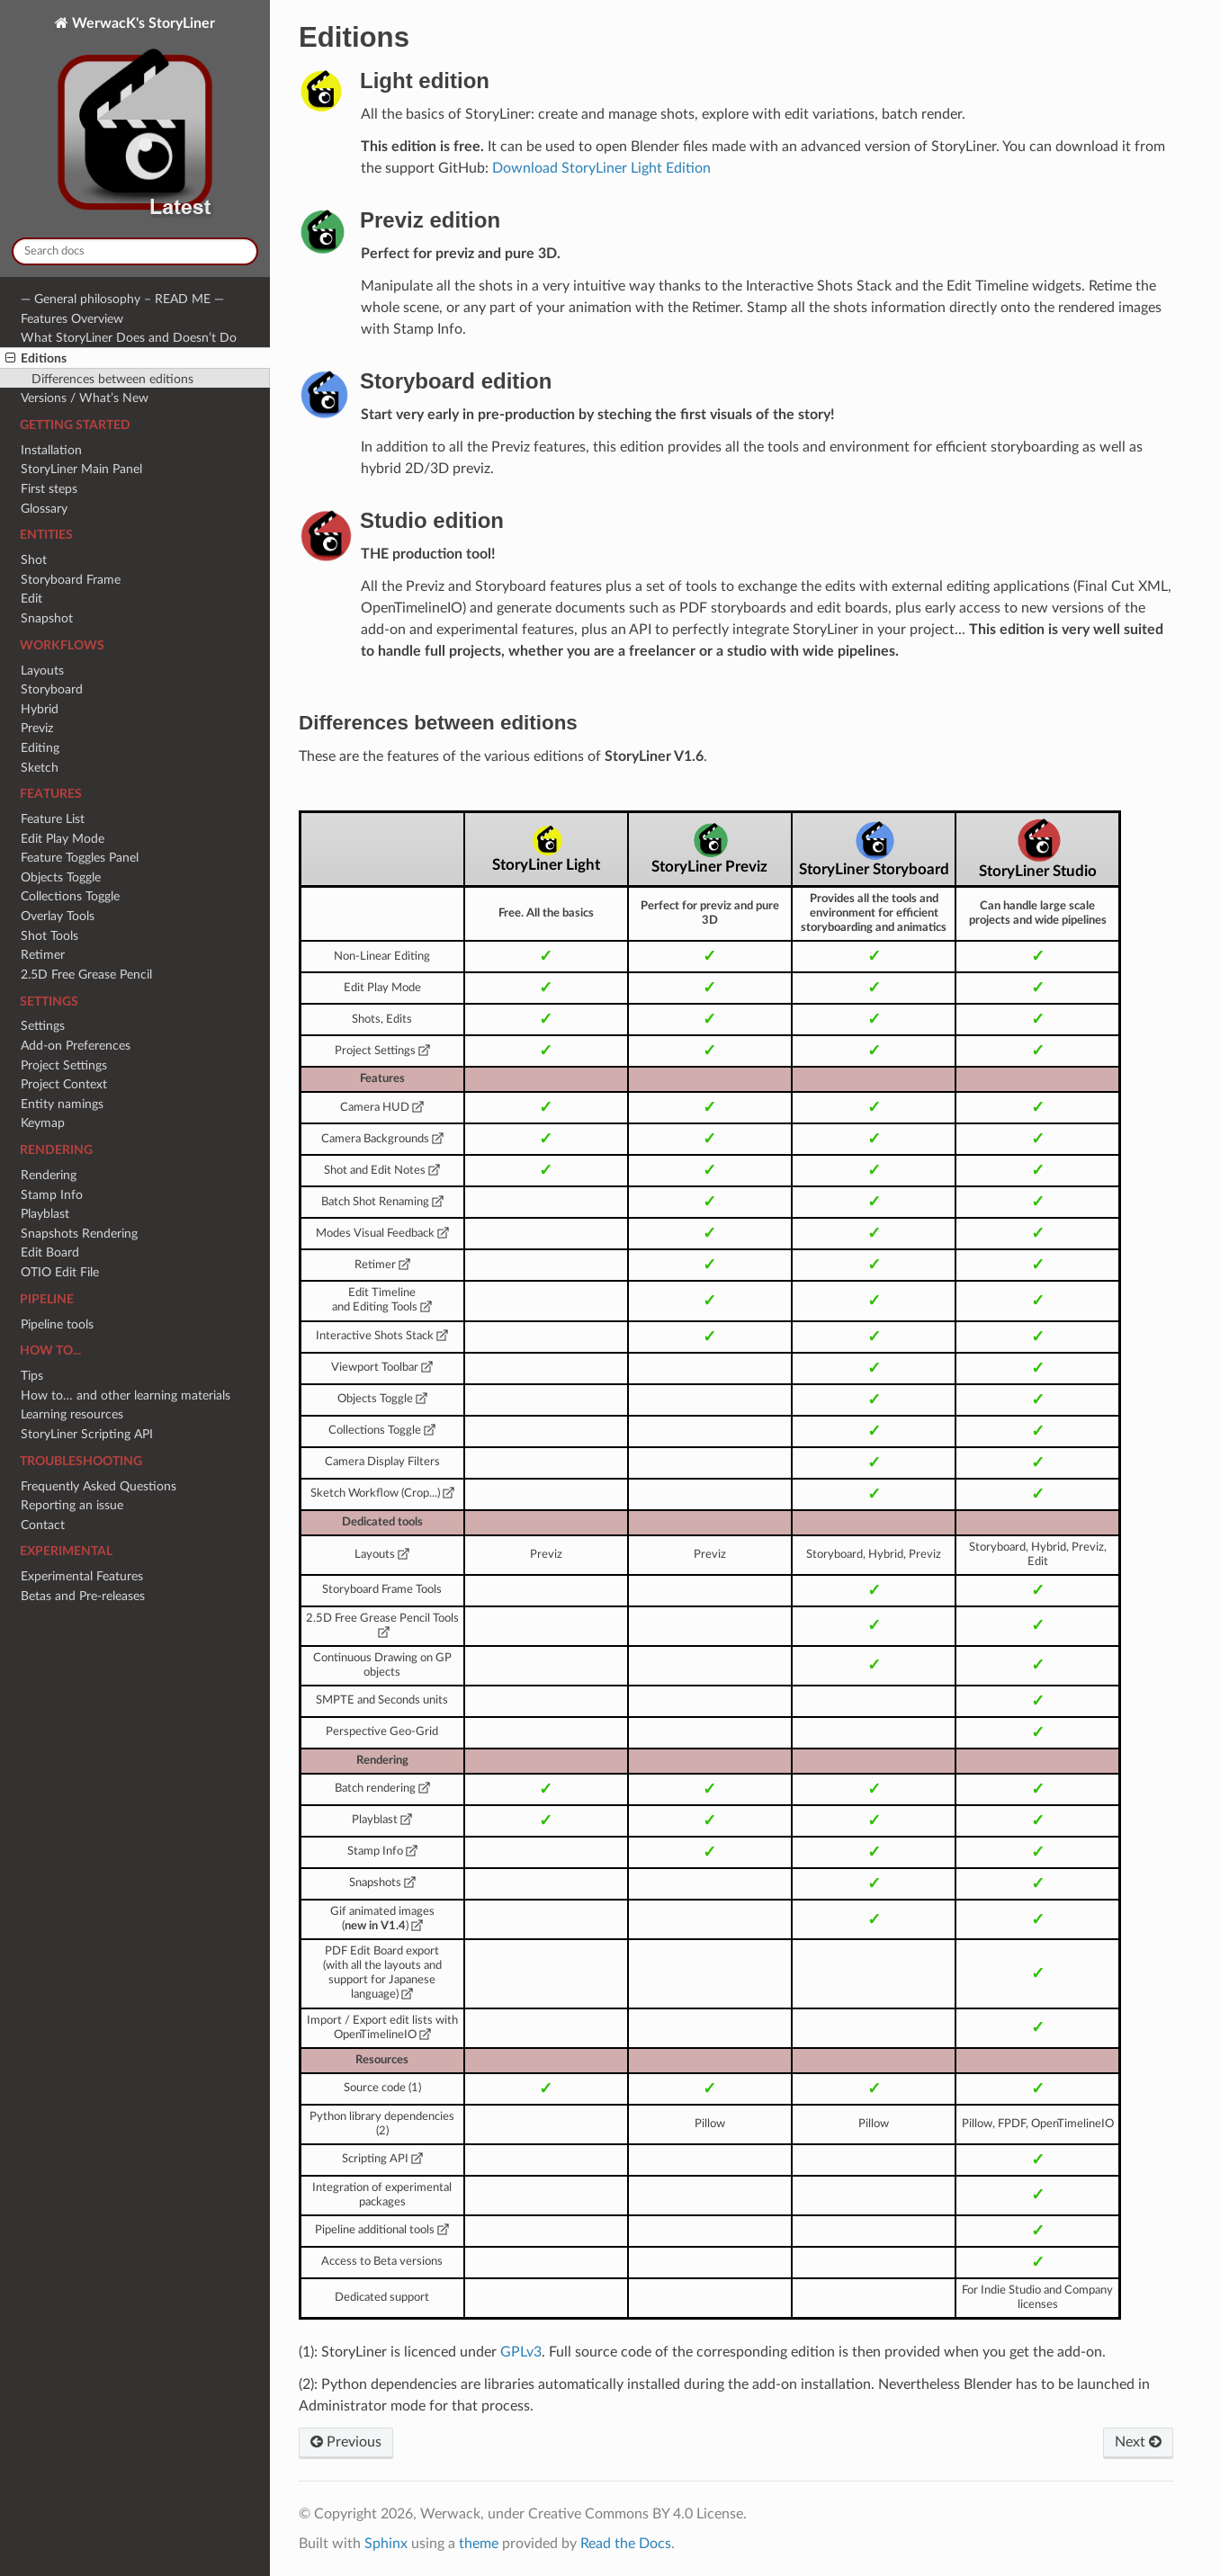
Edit (31, 598)
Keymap (43, 1123)
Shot (34, 560)
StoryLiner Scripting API (87, 1434)
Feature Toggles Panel (80, 857)
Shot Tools (49, 936)
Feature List (53, 819)
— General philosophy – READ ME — (122, 299)
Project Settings (64, 1065)
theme (478, 2543)
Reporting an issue (72, 1505)
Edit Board (50, 1252)
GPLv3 (521, 2352)
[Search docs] (135, 251)
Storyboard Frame (71, 579)
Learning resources (72, 1414)
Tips (32, 1375)
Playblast (45, 1214)
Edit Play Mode (62, 838)
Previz (37, 728)
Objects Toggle (61, 877)
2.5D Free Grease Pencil (86, 974)
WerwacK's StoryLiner (135, 119)
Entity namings (62, 1104)
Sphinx (386, 2543)
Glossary (44, 508)
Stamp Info (52, 1195)
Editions (36, 359)
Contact (43, 1525)
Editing (40, 748)
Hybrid (39, 709)
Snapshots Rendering (79, 1233)
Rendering (48, 1175)
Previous (345, 2442)
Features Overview (72, 319)
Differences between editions (112, 379)
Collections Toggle (70, 896)
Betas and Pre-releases (83, 1596)
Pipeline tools (57, 1324)
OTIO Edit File (60, 1272)
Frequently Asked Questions (98, 1486)
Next (1138, 2442)
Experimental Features (82, 1576)
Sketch (39, 767)
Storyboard (52, 689)
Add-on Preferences (75, 1045)
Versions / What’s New (84, 398)
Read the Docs (625, 2543)
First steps (49, 489)
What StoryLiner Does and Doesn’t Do (129, 337)
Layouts (42, 670)
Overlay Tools (57, 916)
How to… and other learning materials (125, 1395)
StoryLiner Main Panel (81, 469)
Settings (43, 1026)
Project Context (64, 1084)
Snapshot (47, 618)
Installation (51, 450)
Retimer (43, 955)
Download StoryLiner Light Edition (601, 168)
